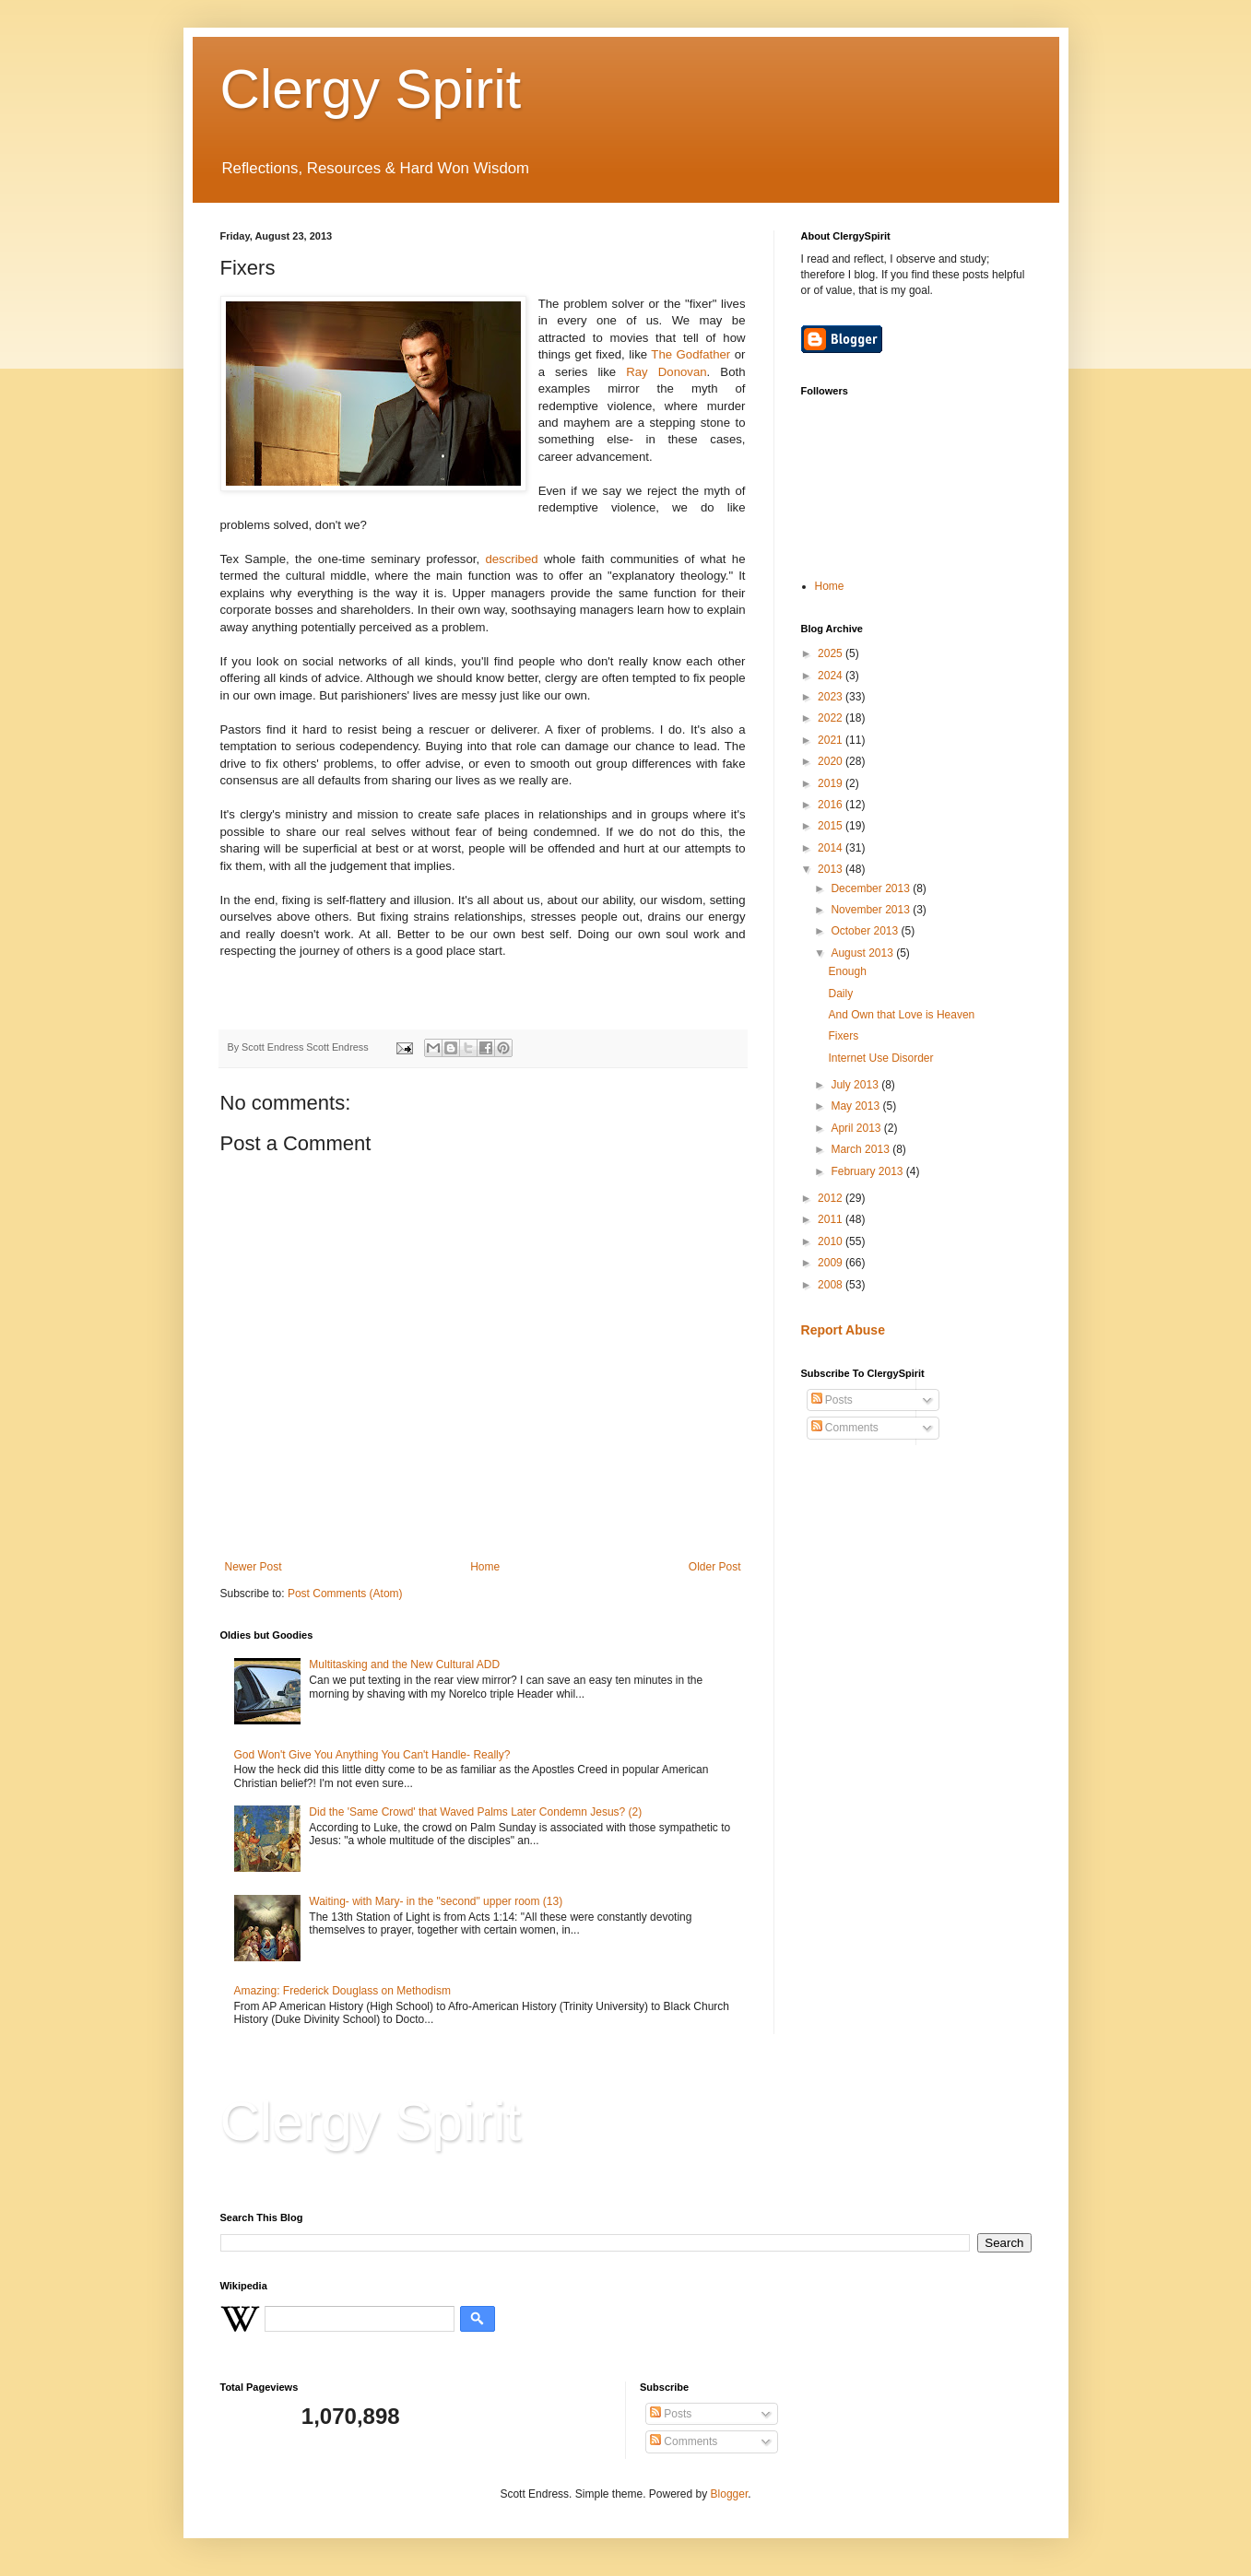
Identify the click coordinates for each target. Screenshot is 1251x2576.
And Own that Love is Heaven (901, 1014)
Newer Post (253, 1566)
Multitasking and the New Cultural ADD (404, 1664)
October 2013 (866, 930)
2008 (831, 1284)
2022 (831, 718)
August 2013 (863, 953)
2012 (831, 1198)
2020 (831, 761)
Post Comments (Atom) (345, 1593)
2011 (831, 1219)
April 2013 (857, 1128)
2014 (831, 847)
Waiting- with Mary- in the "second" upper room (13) (435, 1901)
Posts (832, 1400)
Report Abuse (843, 1330)
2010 (831, 1241)
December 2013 (872, 888)
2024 (831, 675)
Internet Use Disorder (880, 1058)
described (511, 559)
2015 (831, 825)
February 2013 (868, 1171)
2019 (831, 783)
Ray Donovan (666, 372)
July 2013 (856, 1084)
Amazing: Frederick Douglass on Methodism (342, 1990)
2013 (831, 869)
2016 (831, 804)
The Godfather (690, 354)
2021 (831, 740)
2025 (831, 653)
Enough (847, 971)
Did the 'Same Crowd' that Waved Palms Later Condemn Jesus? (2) (475, 1812)
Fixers (843, 1035)
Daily (840, 993)
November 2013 (872, 909)
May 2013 (856, 1106)
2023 (831, 696)
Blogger (730, 2494)
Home (485, 1566)
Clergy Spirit (371, 89)
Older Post (715, 1566)
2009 (831, 1262)
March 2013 (861, 1149)
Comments (845, 1427)
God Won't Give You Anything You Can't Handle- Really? (372, 1754)
